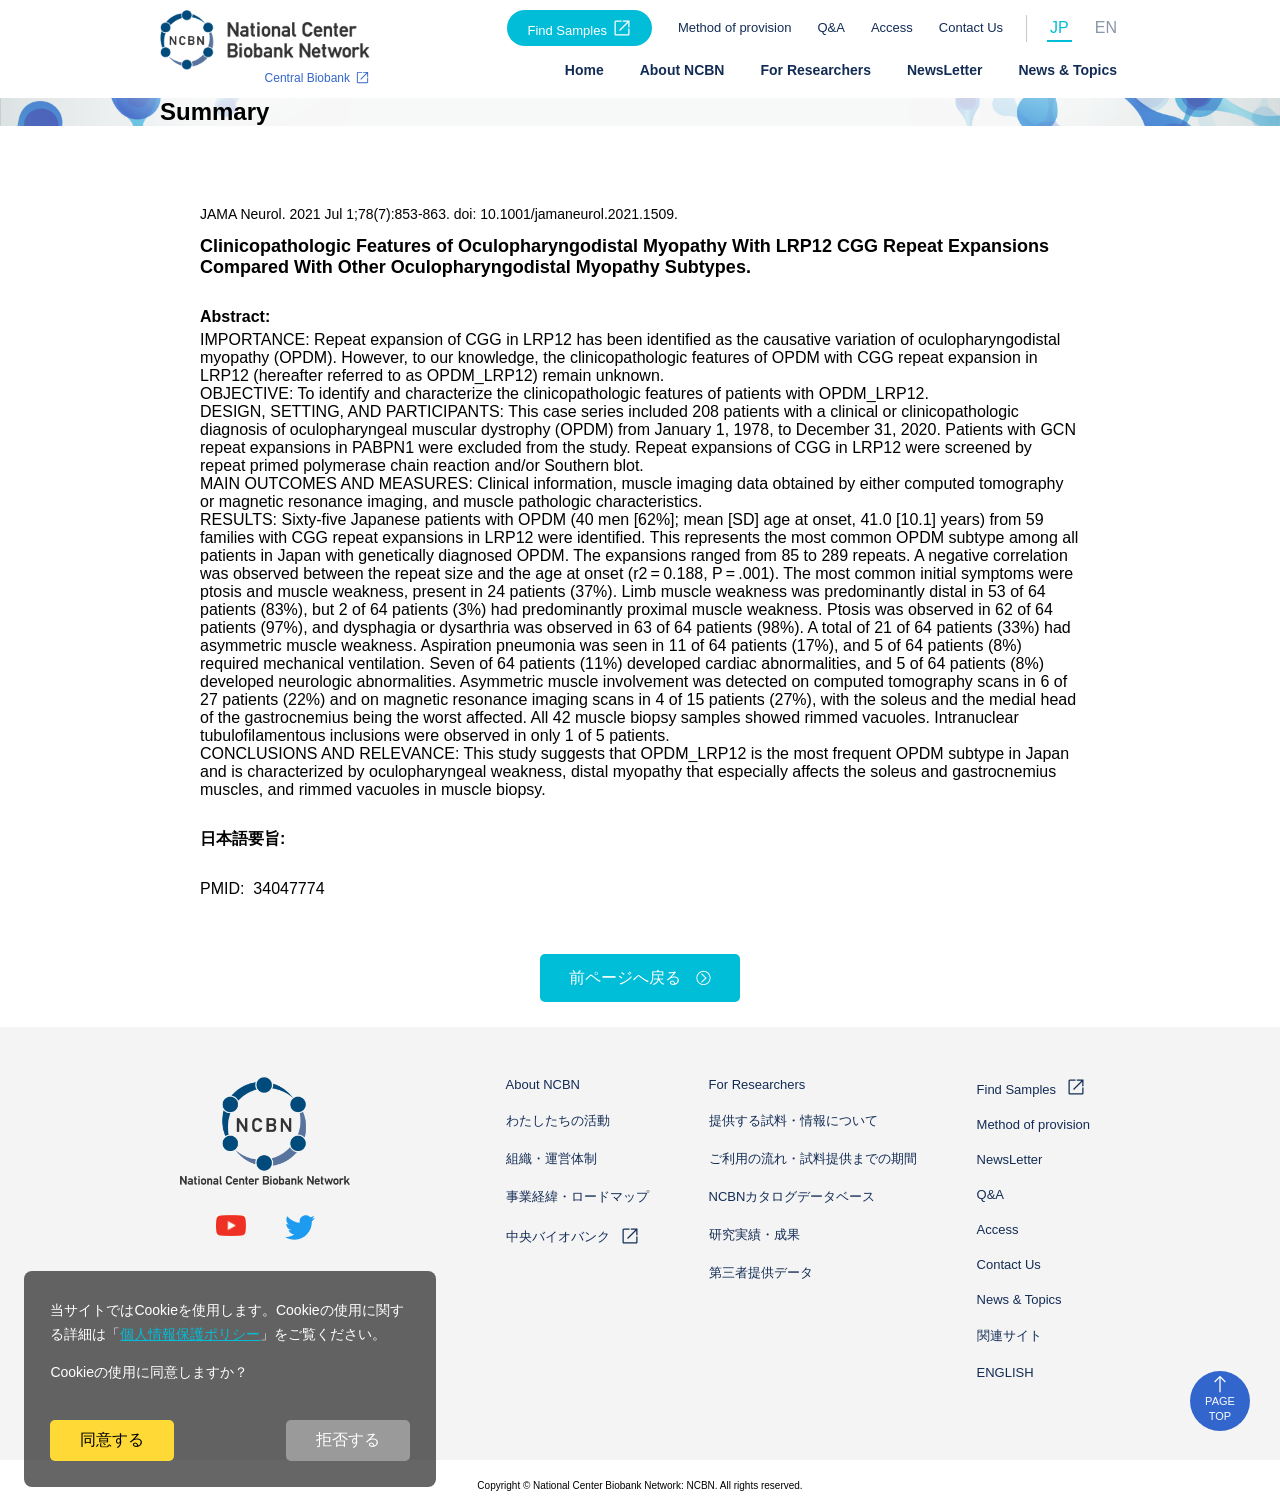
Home (584, 70)
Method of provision (734, 27)
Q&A (830, 27)
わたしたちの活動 (558, 1120)
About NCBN (682, 70)
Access (892, 27)
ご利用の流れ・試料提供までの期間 (813, 1158)
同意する (112, 1439)
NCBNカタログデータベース (792, 1196)
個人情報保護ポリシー (190, 1334)
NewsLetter (944, 70)
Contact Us (971, 27)
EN (1106, 27)
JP (1059, 27)
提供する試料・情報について (793, 1120)
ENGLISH (1005, 1372)
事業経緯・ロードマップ (577, 1196)
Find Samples (566, 30)
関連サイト (1009, 1335)
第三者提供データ (761, 1272)
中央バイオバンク (558, 1236)
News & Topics (1067, 70)
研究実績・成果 (754, 1234)
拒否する (348, 1439)
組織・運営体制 (551, 1158)
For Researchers (815, 70)
